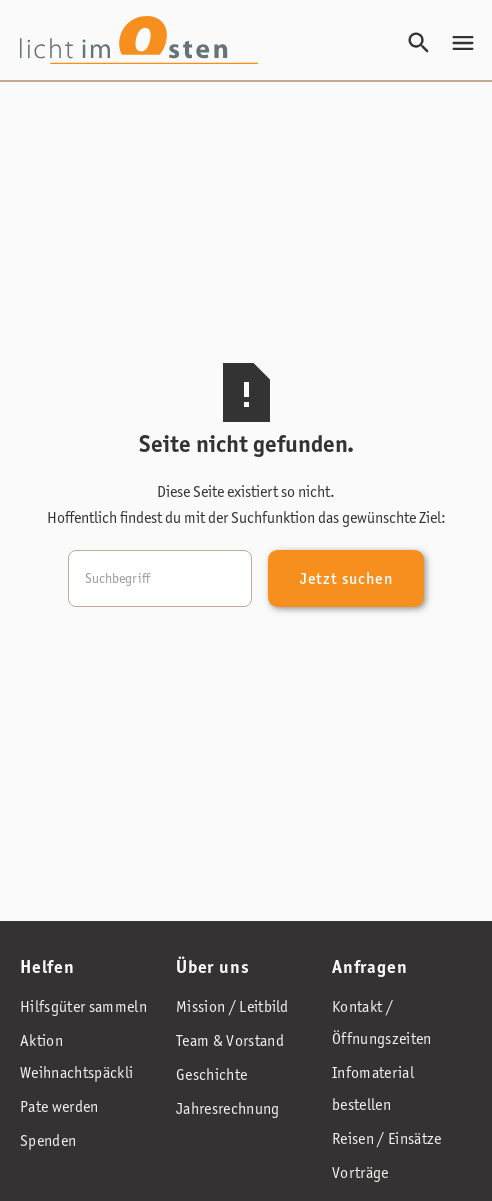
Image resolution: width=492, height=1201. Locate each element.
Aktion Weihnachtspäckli (76, 1056)
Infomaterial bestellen (373, 1088)
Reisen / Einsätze (386, 1138)
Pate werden (59, 1106)
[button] (463, 43)
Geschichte (211, 1074)
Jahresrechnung (228, 1108)
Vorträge (360, 1172)
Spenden (48, 1140)
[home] (139, 40)
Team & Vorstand (230, 1040)
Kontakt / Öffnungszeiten (382, 1022)
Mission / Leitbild (232, 1006)
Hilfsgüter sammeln (83, 1006)
